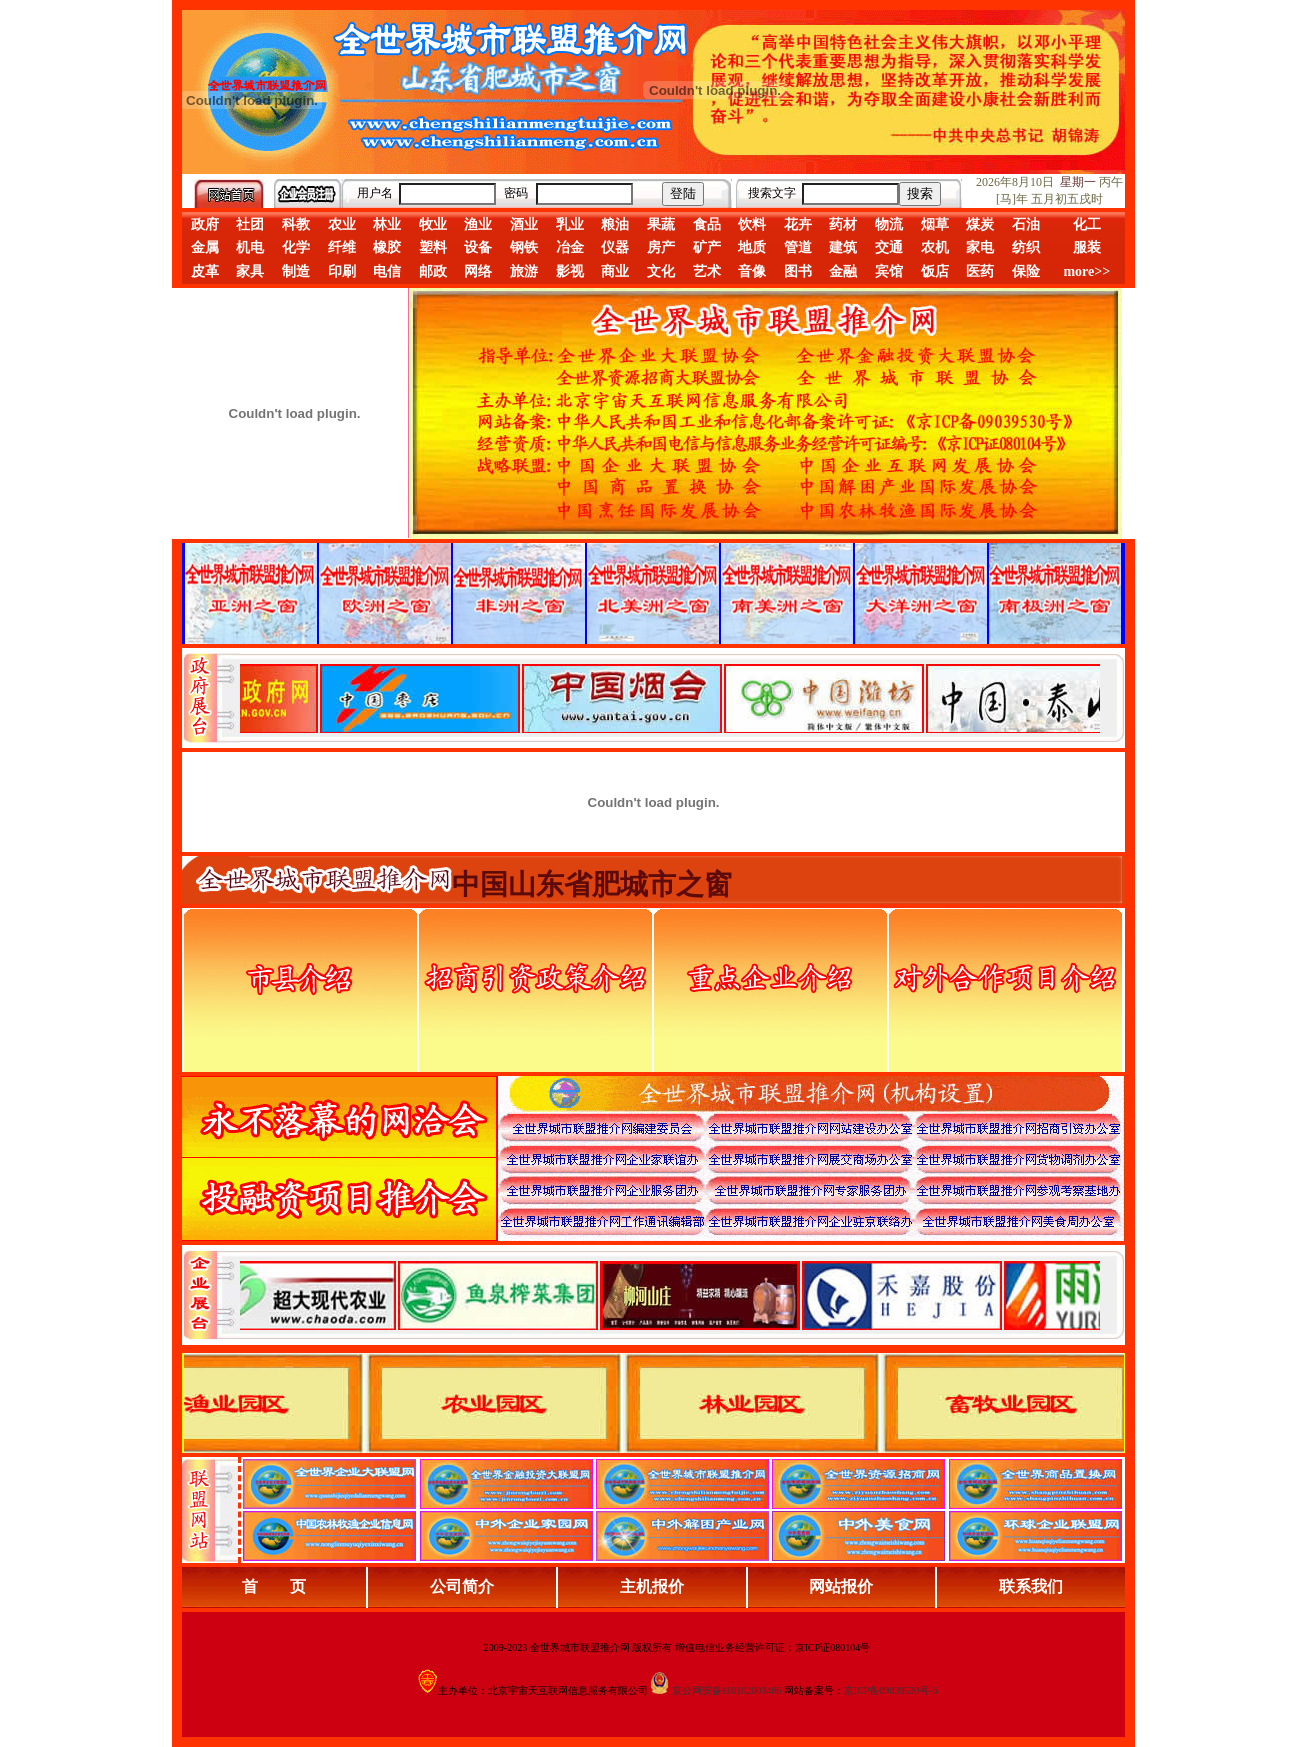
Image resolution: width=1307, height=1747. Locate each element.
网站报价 (841, 1586)
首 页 (274, 1586)
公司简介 (462, 1586)
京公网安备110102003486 (727, 1690)
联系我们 (1031, 1586)
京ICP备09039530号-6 (891, 1690)
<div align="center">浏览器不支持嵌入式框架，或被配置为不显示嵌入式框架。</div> (670, 1295)
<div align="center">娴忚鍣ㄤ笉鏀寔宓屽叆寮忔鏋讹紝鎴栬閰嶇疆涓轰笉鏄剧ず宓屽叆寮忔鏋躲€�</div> (670, 698)
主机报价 (652, 1586)
